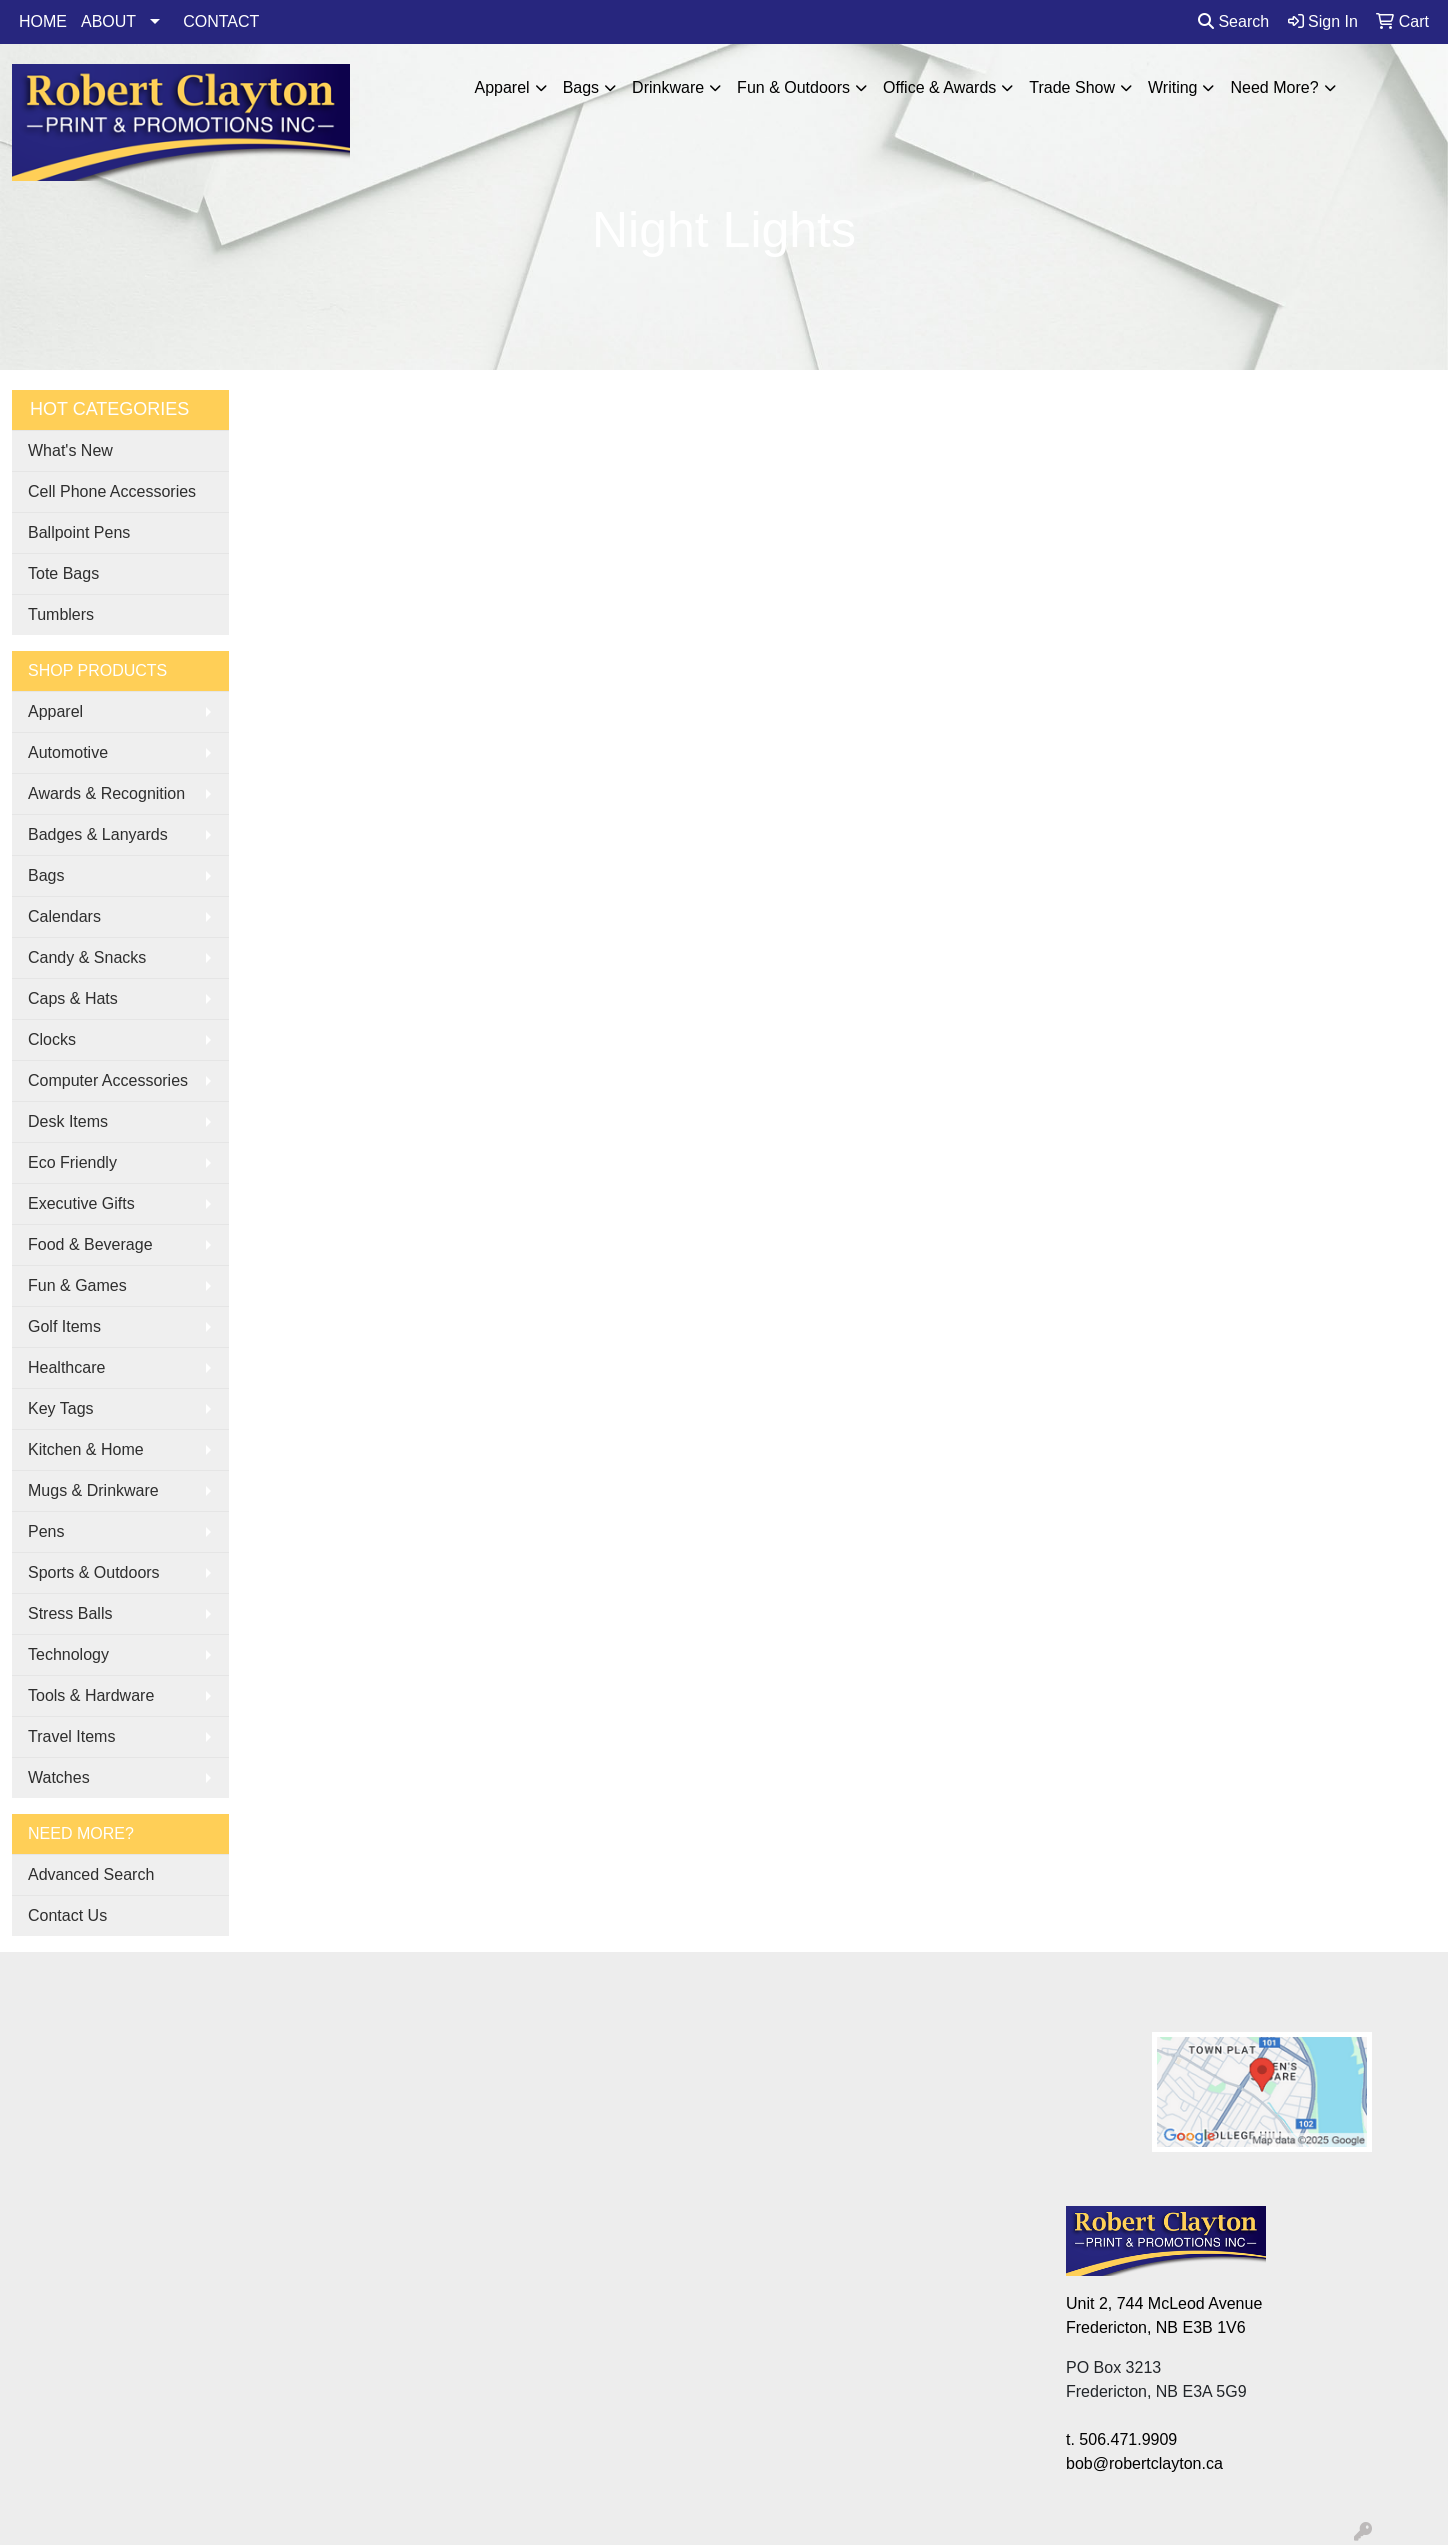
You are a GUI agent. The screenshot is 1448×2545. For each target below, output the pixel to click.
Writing (1173, 87)
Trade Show (1072, 87)
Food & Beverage (90, 1244)
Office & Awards (939, 87)
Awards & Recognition (106, 793)
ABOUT (108, 21)
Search (1233, 21)
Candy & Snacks (87, 957)
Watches (59, 1777)
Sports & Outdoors (94, 1572)
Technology (68, 1654)
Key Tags (61, 1408)
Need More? (1274, 87)
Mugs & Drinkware (93, 1490)
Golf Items (64, 1326)
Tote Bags (63, 573)
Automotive (68, 752)
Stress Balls (70, 1613)
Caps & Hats (73, 998)
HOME (43, 21)
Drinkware (668, 87)
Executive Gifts (81, 1203)
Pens (46, 1531)
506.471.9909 (1128, 2439)
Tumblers (61, 614)
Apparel (501, 87)
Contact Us (67, 1915)
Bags (581, 87)
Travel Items (71, 1736)
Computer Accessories (108, 1080)
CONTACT (221, 21)
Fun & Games (77, 1285)
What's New (70, 450)
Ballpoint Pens (79, 532)
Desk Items (68, 1121)
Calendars (64, 916)
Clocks (52, 1039)
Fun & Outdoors (793, 87)
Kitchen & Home (86, 1449)
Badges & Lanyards (98, 834)
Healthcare (66, 1367)
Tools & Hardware (91, 1695)
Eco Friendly (72, 1162)
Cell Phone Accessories (112, 491)
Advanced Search (91, 1874)
